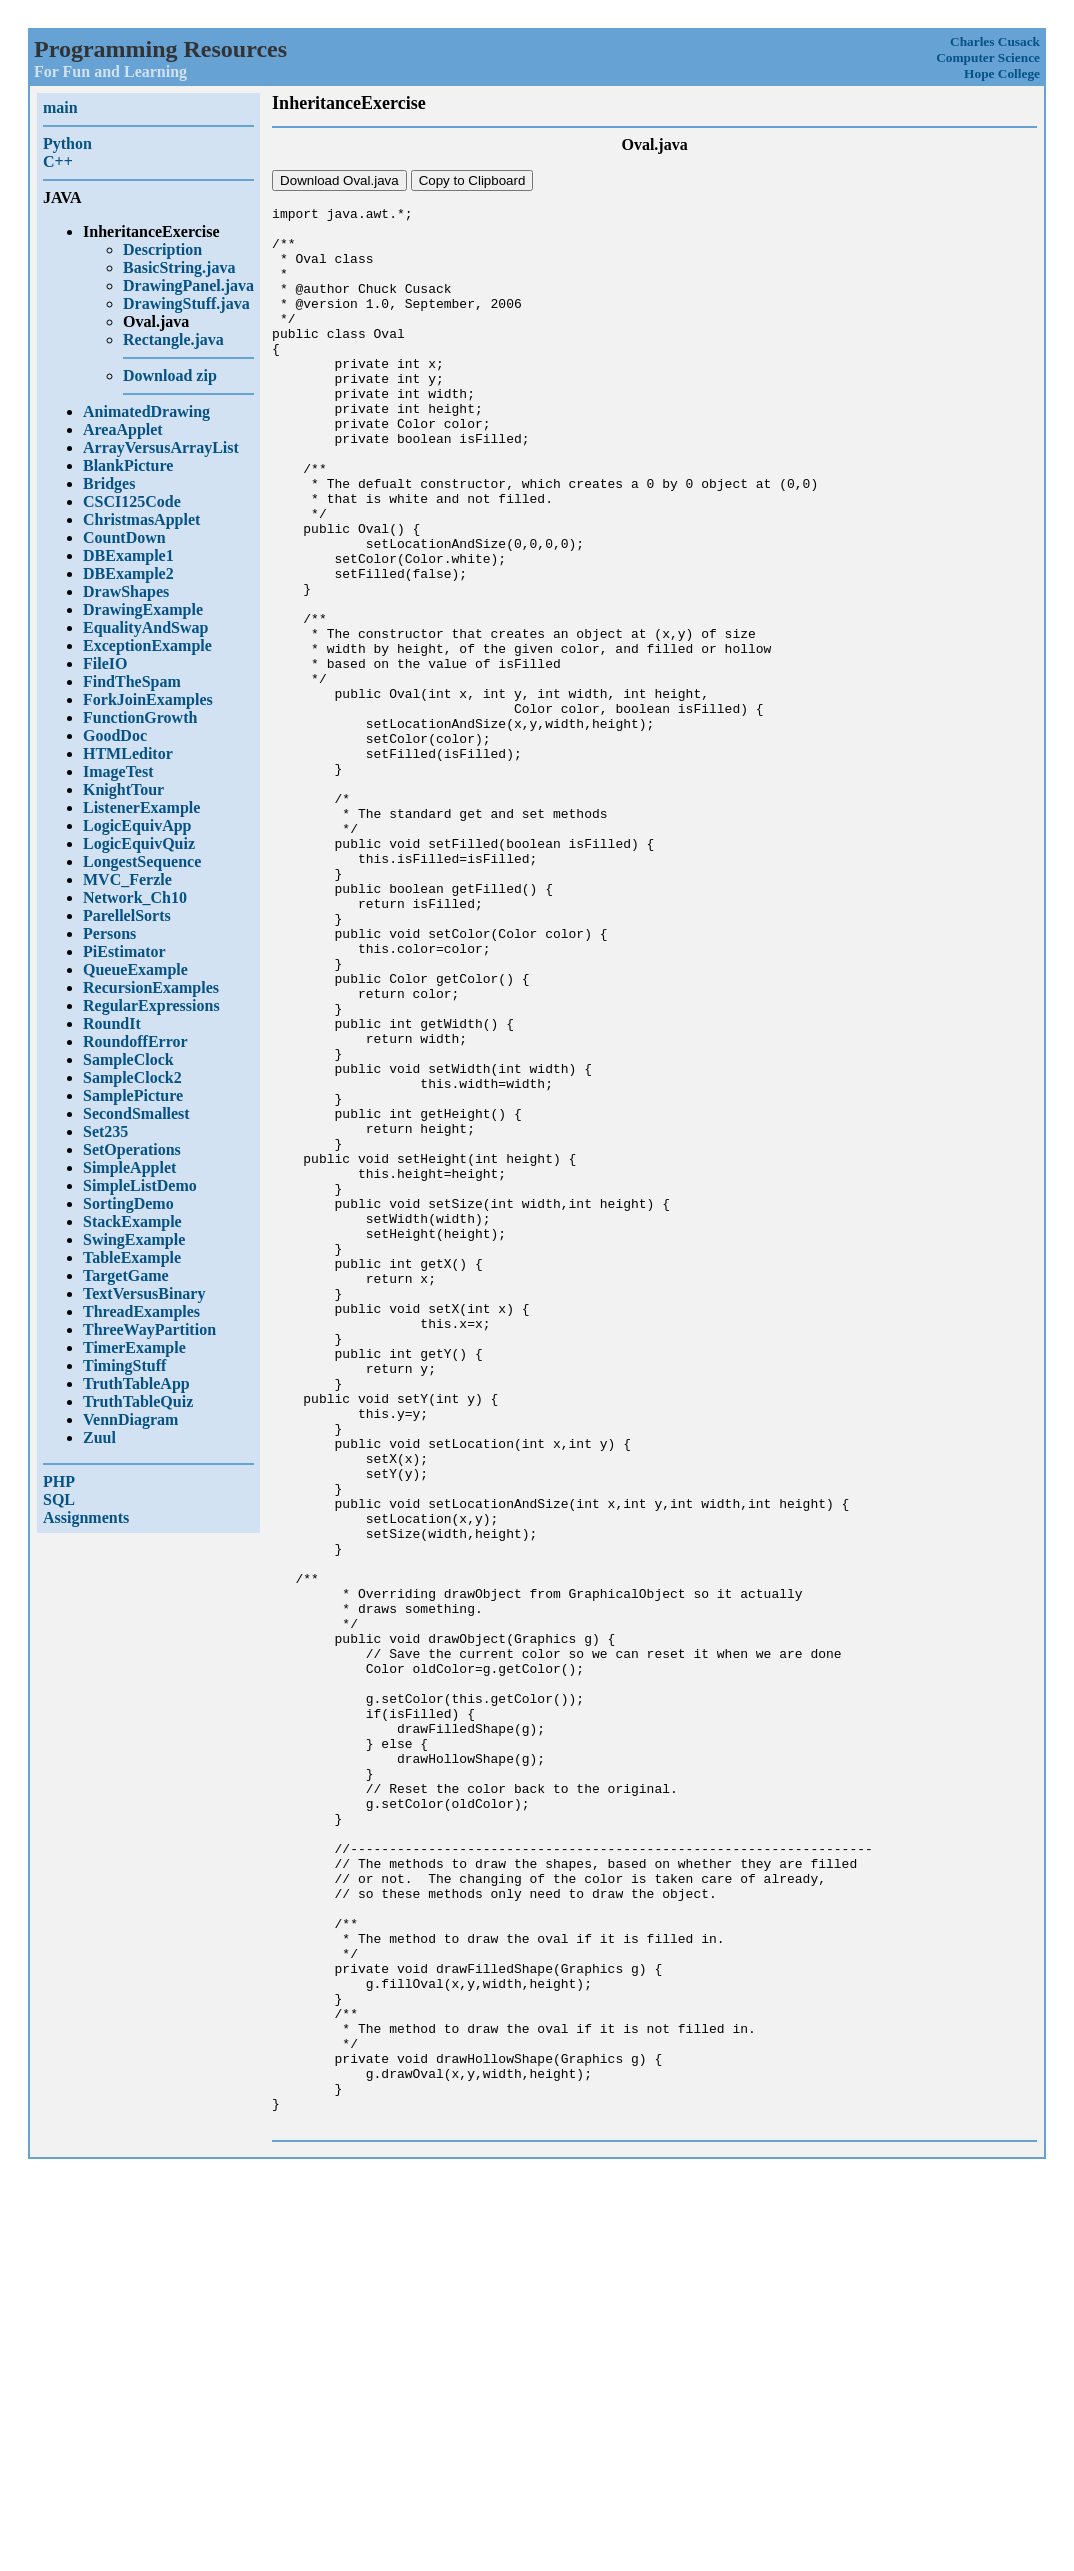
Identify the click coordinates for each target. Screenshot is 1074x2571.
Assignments (86, 1517)
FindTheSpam (132, 681)
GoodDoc (115, 735)
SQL (59, 1499)
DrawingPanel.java (188, 285)
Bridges (109, 483)
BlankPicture (128, 465)
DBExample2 (128, 573)
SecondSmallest (136, 1113)
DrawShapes (126, 591)
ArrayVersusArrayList (161, 447)
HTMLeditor (128, 753)
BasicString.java (179, 267)
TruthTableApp (136, 1383)
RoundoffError (135, 1041)
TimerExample (134, 1347)
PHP (59, 1481)
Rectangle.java (173, 339)
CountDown (124, 537)
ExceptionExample (147, 645)
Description (162, 249)
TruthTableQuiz (138, 1401)
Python (67, 143)
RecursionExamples (151, 987)
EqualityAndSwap (145, 627)
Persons (109, 933)
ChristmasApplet (141, 519)
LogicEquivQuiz (139, 843)
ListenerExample (141, 807)
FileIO (105, 663)
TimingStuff (124, 1365)
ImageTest (118, 771)
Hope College (1002, 73)
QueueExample (135, 969)
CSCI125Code (132, 501)
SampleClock (128, 1059)
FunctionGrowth (140, 717)
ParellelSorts (127, 915)
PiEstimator (124, 951)
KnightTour (123, 789)
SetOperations (132, 1149)
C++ (58, 161)
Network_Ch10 (135, 897)
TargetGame (126, 1275)
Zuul (99, 1437)
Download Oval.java (339, 180)
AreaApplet (123, 429)
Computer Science (988, 57)
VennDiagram (130, 1419)
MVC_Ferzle (127, 879)
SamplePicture (133, 1095)
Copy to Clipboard (472, 180)
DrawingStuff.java (186, 303)
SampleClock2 (132, 1077)
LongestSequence (142, 861)
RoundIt (112, 1023)
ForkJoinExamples (148, 699)
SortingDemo (128, 1203)
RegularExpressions (151, 1005)
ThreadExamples (141, 1311)
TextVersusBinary (144, 1293)
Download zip (170, 375)
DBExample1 (128, 555)
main (60, 107)
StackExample (132, 1221)
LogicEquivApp (137, 825)
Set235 (105, 1131)
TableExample (132, 1257)
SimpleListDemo (140, 1185)
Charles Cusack (995, 41)
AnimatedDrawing (146, 411)
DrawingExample (143, 609)
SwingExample (134, 1239)
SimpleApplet (129, 1167)
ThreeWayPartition (149, 1329)
